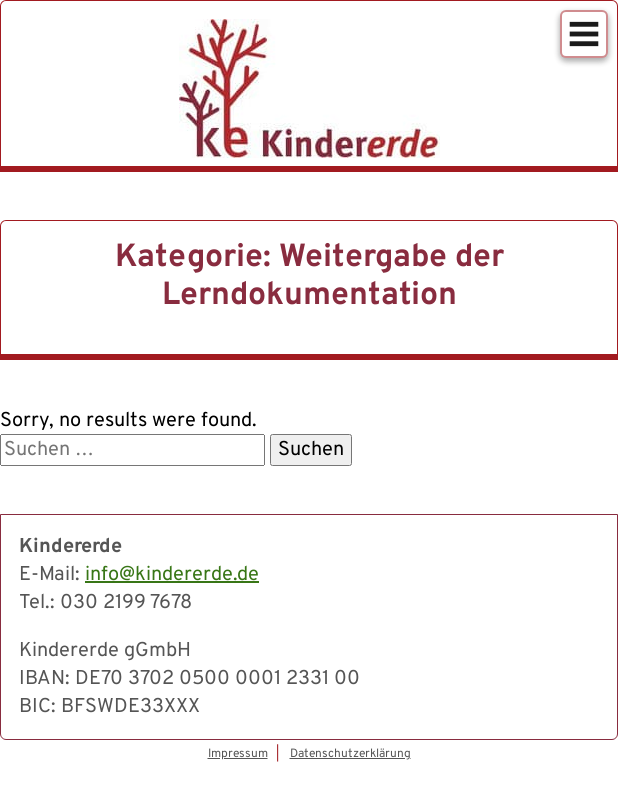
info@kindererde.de (172, 575)
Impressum (238, 754)
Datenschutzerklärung (350, 754)
